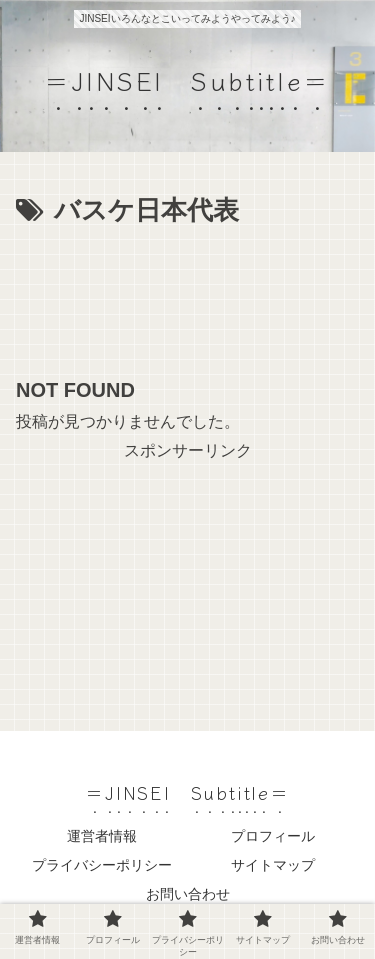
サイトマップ (273, 865)
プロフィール (273, 836)
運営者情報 (102, 836)
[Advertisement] (187, 294)
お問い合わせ (188, 894)
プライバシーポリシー (102, 865)
